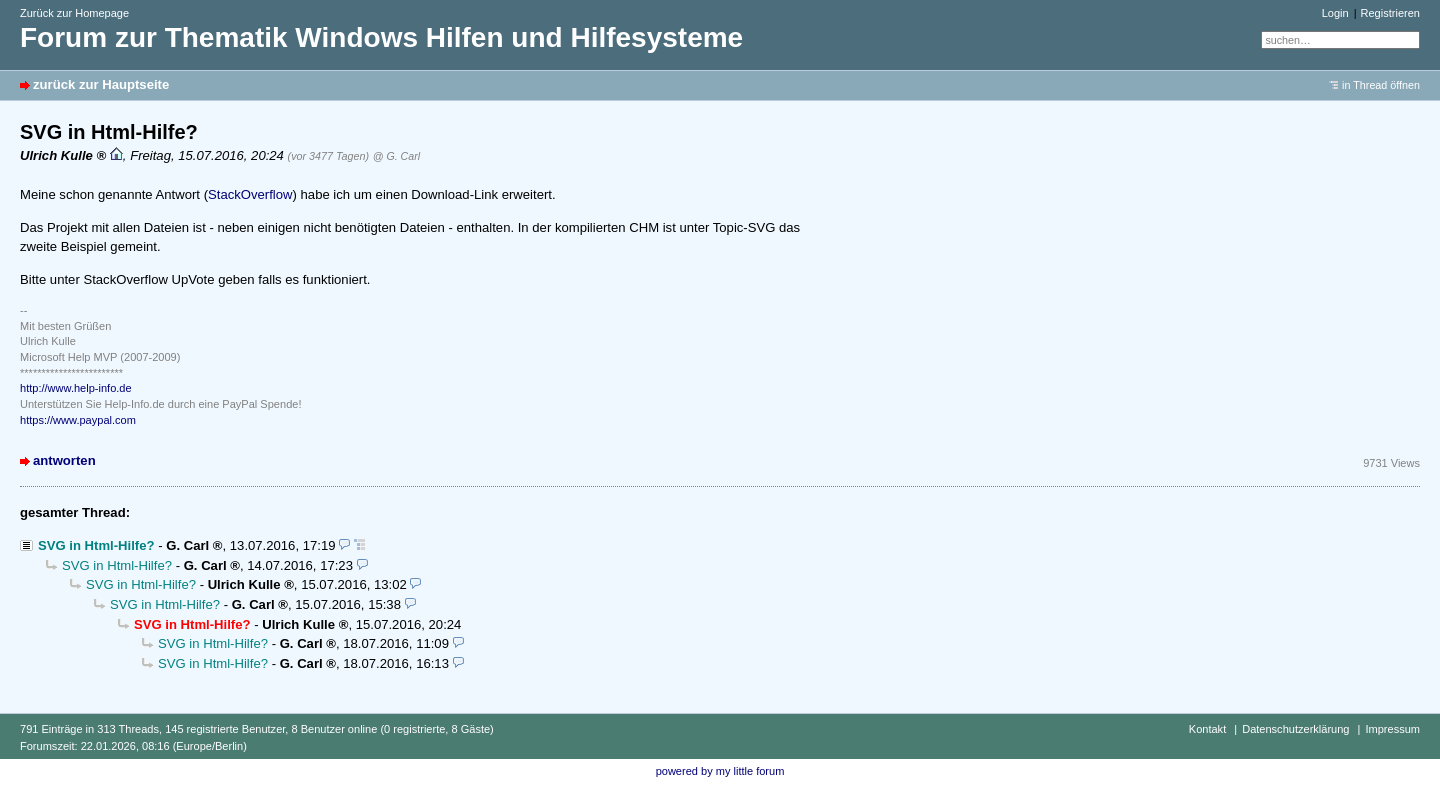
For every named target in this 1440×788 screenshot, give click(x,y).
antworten (64, 460)
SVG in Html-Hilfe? (96, 545)
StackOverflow (250, 194)
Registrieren (1390, 13)
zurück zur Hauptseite (101, 84)
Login (1335, 13)
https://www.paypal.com (78, 420)
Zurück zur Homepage (74, 13)
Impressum (1392, 729)
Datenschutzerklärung (1295, 729)
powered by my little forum (720, 771)
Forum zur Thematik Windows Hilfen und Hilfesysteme (381, 37)
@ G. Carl (396, 156)
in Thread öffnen (1381, 85)
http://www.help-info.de (76, 388)
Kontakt (1207, 729)
